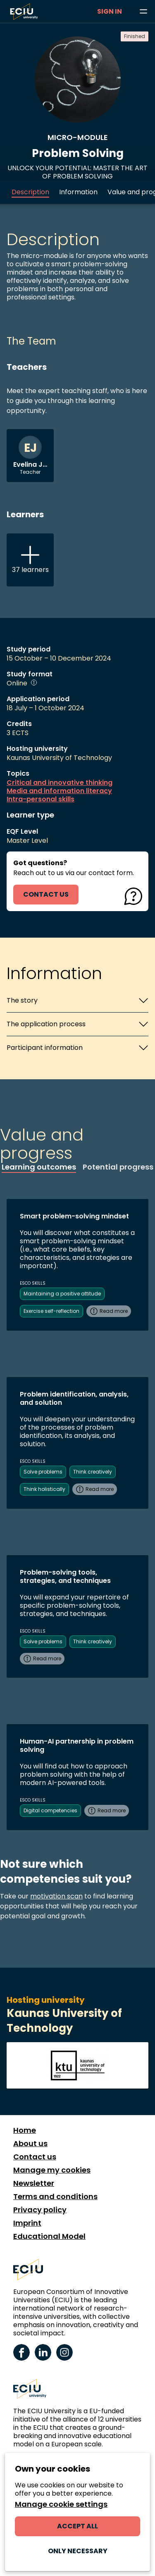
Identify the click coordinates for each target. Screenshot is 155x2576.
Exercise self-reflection (51, 1311)
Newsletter (33, 2183)
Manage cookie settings (61, 2504)
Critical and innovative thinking (59, 783)
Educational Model (49, 2236)
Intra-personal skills (40, 799)
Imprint (27, 2223)
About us (30, 2144)
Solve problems (43, 1471)
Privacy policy (40, 2210)
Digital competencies (50, 1810)
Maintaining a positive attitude (62, 1293)
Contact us (34, 2157)
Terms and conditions (55, 2197)
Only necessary (77, 2551)
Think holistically (44, 1489)
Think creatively (92, 1471)
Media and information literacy (59, 791)
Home (24, 2130)
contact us (46, 894)
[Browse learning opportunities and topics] (143, 12)
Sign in (109, 11)
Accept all (77, 2526)
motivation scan (56, 1896)
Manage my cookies (52, 2170)
